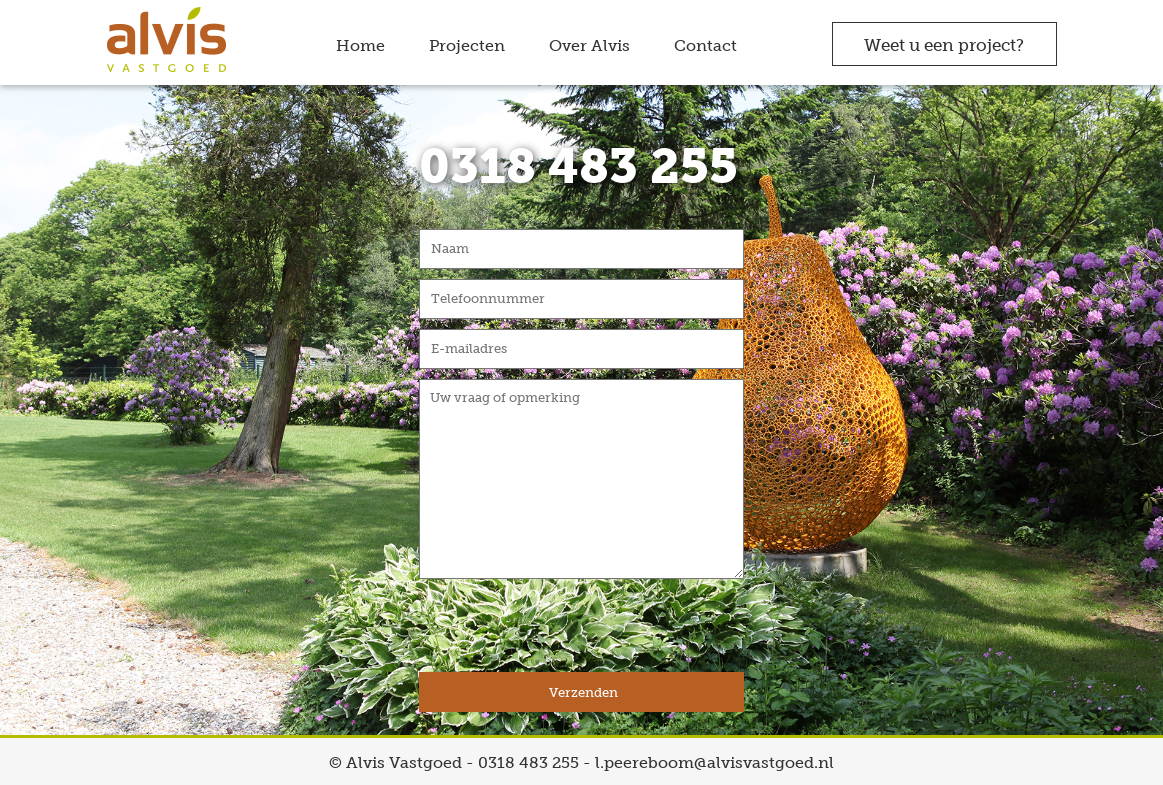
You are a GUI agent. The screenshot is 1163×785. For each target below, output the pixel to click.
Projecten (467, 45)
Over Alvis (589, 45)
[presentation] (571, 633)
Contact (705, 45)
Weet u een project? (944, 45)
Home (360, 45)
